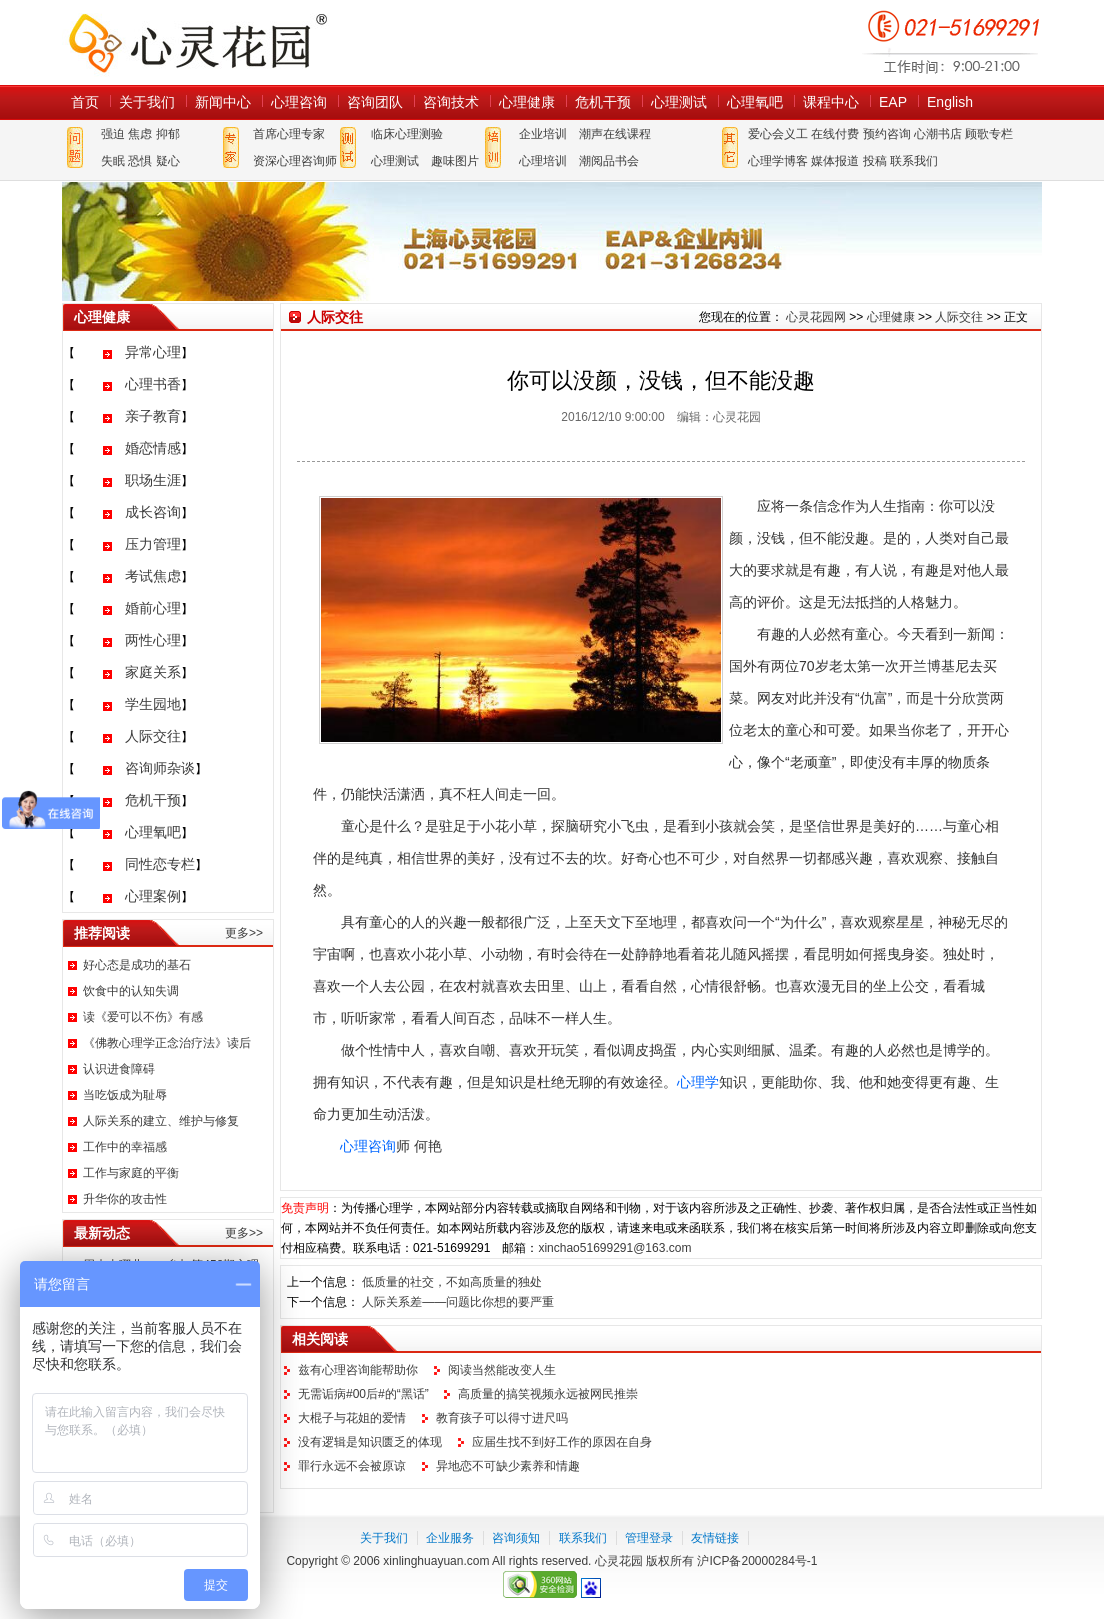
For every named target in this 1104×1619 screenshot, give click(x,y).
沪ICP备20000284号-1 (757, 1561)
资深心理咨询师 (295, 161)
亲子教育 (153, 416)
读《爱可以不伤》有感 (143, 1017)
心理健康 (527, 102)
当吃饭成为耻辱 (125, 1095)
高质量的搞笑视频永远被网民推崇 (548, 1394)
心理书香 (153, 384)
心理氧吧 (755, 102)
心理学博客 (778, 161)
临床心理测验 (407, 134)
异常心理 (153, 352)
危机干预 (603, 102)
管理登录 (649, 1538)
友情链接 (715, 1538)
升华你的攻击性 (125, 1199)
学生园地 (153, 704)
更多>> (244, 933)
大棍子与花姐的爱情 (352, 1418)
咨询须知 (516, 1538)
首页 (85, 102)
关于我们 (147, 102)
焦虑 (140, 134)
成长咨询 (153, 512)
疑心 (168, 161)
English (950, 102)
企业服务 (450, 1538)
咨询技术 (451, 102)
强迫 (113, 134)
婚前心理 (153, 608)
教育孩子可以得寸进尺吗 (502, 1418)
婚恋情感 (153, 448)
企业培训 (543, 134)
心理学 (698, 1082)
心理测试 (679, 102)
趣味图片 (455, 161)
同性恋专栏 (160, 864)
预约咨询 (887, 134)
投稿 (875, 161)
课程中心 (831, 102)
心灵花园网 (197, 42)
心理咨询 (299, 102)
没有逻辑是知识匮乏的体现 (370, 1442)
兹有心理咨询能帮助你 (358, 1370)
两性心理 (153, 640)
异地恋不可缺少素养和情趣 (508, 1466)
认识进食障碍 (119, 1069)
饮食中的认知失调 (131, 991)
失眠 (113, 161)
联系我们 (914, 161)
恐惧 (140, 161)
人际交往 (153, 736)
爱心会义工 (778, 134)
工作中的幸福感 (125, 1147)
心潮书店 (938, 134)
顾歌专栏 (989, 134)
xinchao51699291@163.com (614, 1248)
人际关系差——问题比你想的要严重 (458, 1302)
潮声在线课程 (615, 134)
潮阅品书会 (609, 161)
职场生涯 (153, 480)
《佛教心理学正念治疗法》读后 (167, 1043)
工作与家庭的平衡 (131, 1173)
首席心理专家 (289, 134)
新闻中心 (223, 102)
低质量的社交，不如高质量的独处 (452, 1282)
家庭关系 (153, 672)
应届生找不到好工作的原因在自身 (562, 1442)
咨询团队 (375, 102)
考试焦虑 (153, 576)
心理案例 (153, 896)
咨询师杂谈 (160, 768)
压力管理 (153, 544)
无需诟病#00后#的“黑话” (363, 1394)
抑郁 (168, 134)
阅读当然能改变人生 (502, 1370)
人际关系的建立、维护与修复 (161, 1121)
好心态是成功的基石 (137, 965)
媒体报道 (835, 161)
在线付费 (835, 134)
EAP (893, 102)
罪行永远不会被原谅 (352, 1466)
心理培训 (543, 161)
